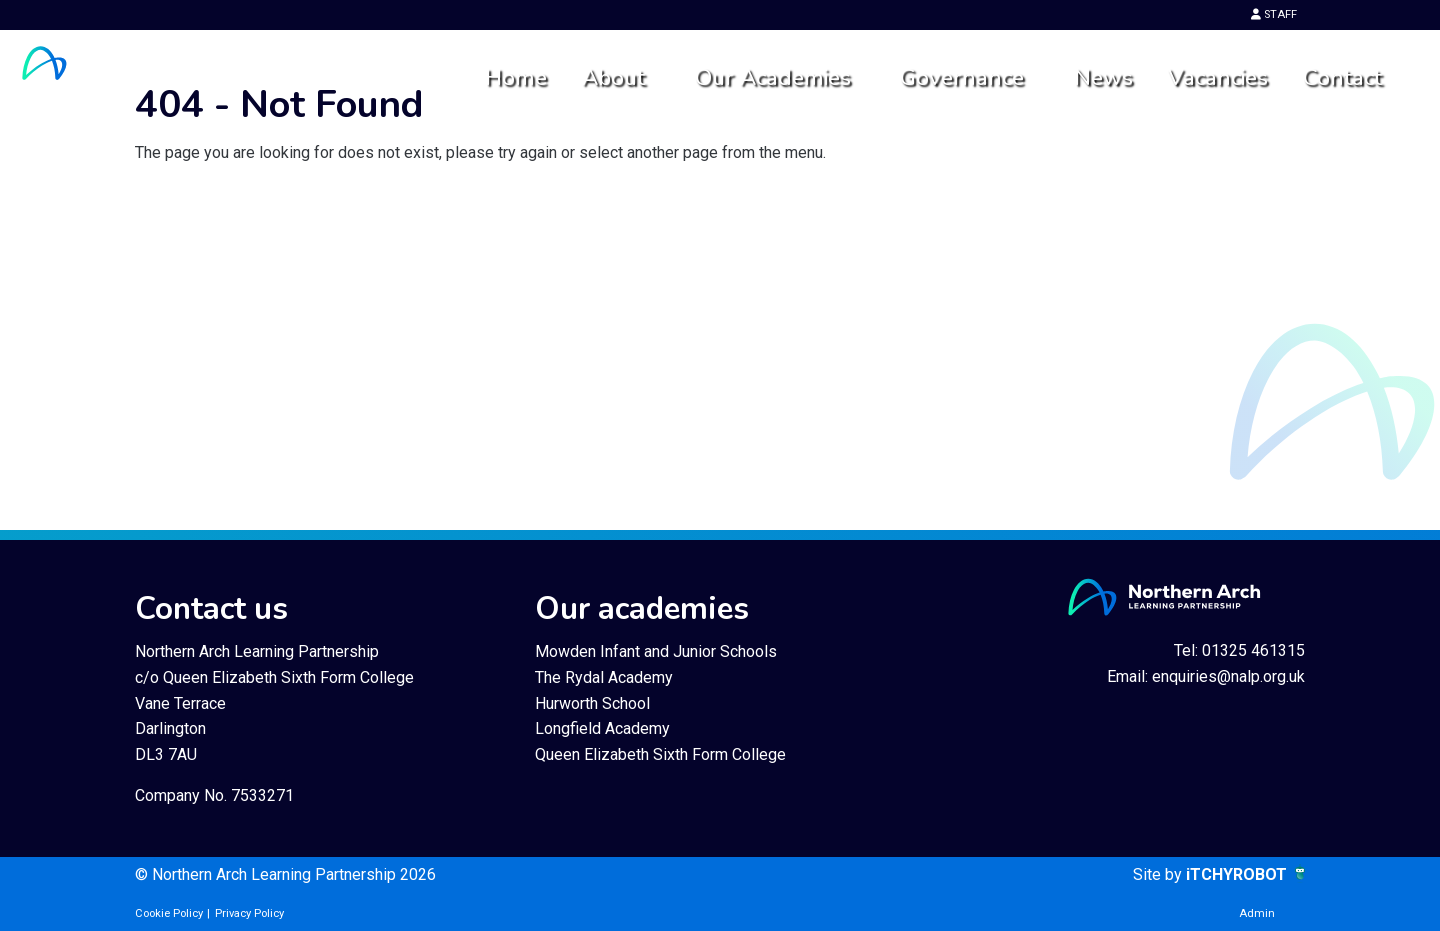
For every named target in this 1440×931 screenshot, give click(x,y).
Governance (962, 77)
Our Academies (773, 77)
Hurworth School (592, 703)
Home (516, 77)
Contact (1342, 77)
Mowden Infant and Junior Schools (656, 651)
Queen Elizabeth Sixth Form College (660, 754)
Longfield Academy (602, 728)
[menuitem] (515, 78)
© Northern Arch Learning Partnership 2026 (285, 874)
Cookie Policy (169, 913)
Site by (1159, 874)
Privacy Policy (249, 913)
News (1103, 77)
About (613, 77)
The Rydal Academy (604, 677)
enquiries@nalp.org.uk (1228, 676)
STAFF (1274, 14)
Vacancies (1218, 77)
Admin (1257, 913)
